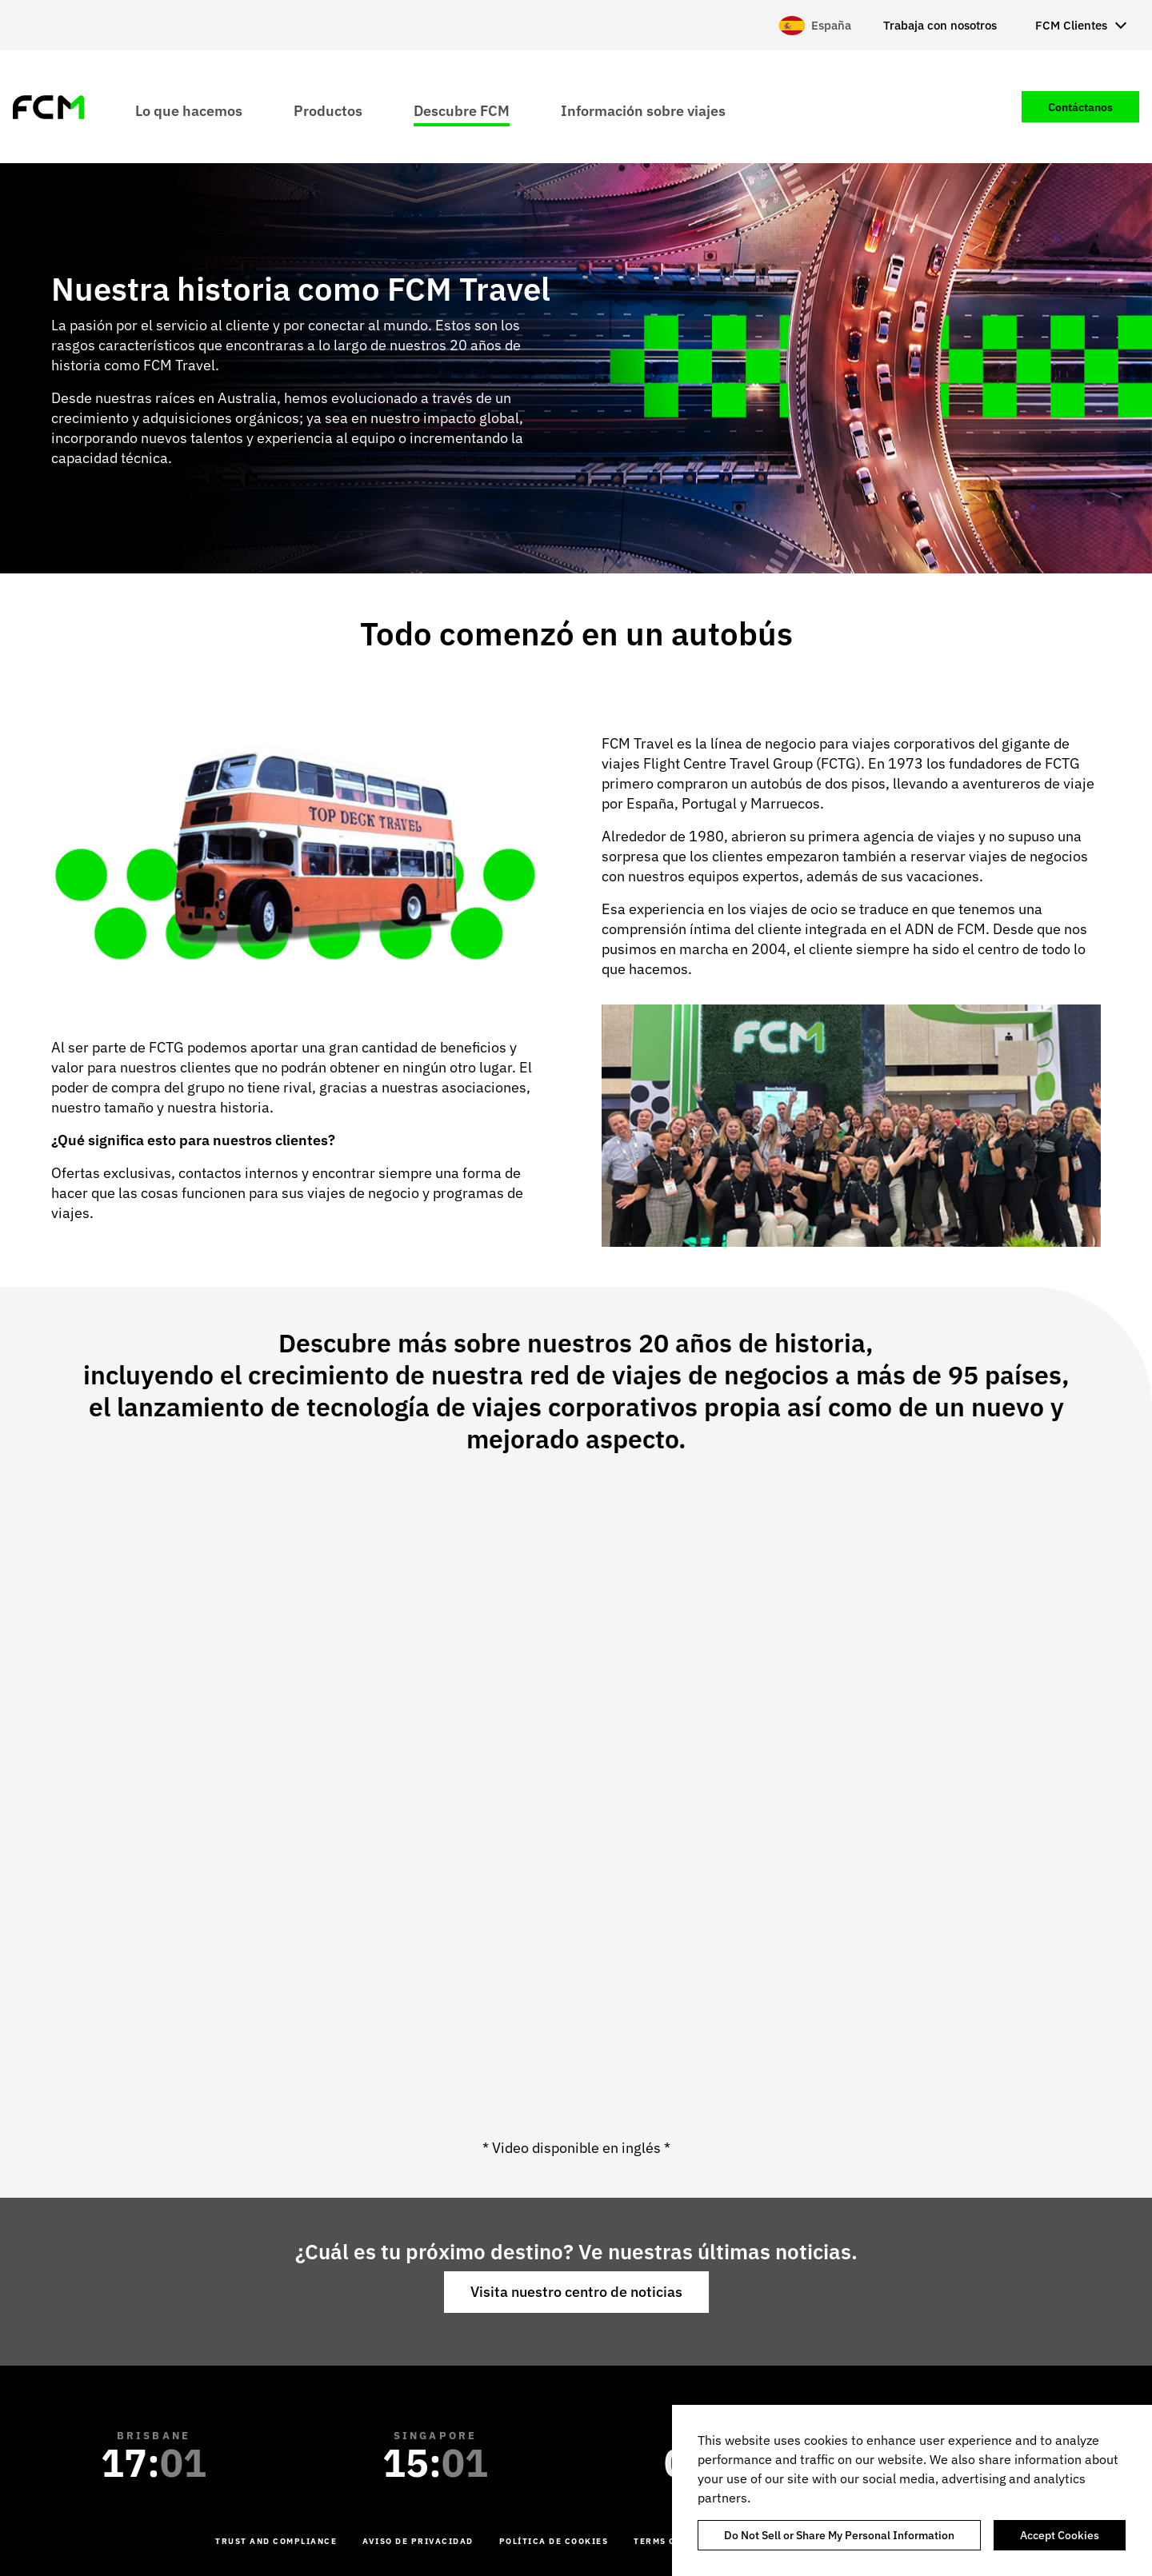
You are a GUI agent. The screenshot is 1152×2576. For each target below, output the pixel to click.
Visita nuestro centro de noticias (576, 2291)
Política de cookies (554, 2541)
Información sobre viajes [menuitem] (643, 110)
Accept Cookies (1059, 2535)
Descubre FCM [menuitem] (462, 110)
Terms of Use (668, 2541)
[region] (912, 2490)
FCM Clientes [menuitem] (1071, 25)
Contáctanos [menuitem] (1080, 107)
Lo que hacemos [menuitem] (188, 110)
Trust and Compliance (276, 2541)
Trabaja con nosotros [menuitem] (940, 25)
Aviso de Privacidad (418, 2541)
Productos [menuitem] (328, 110)
